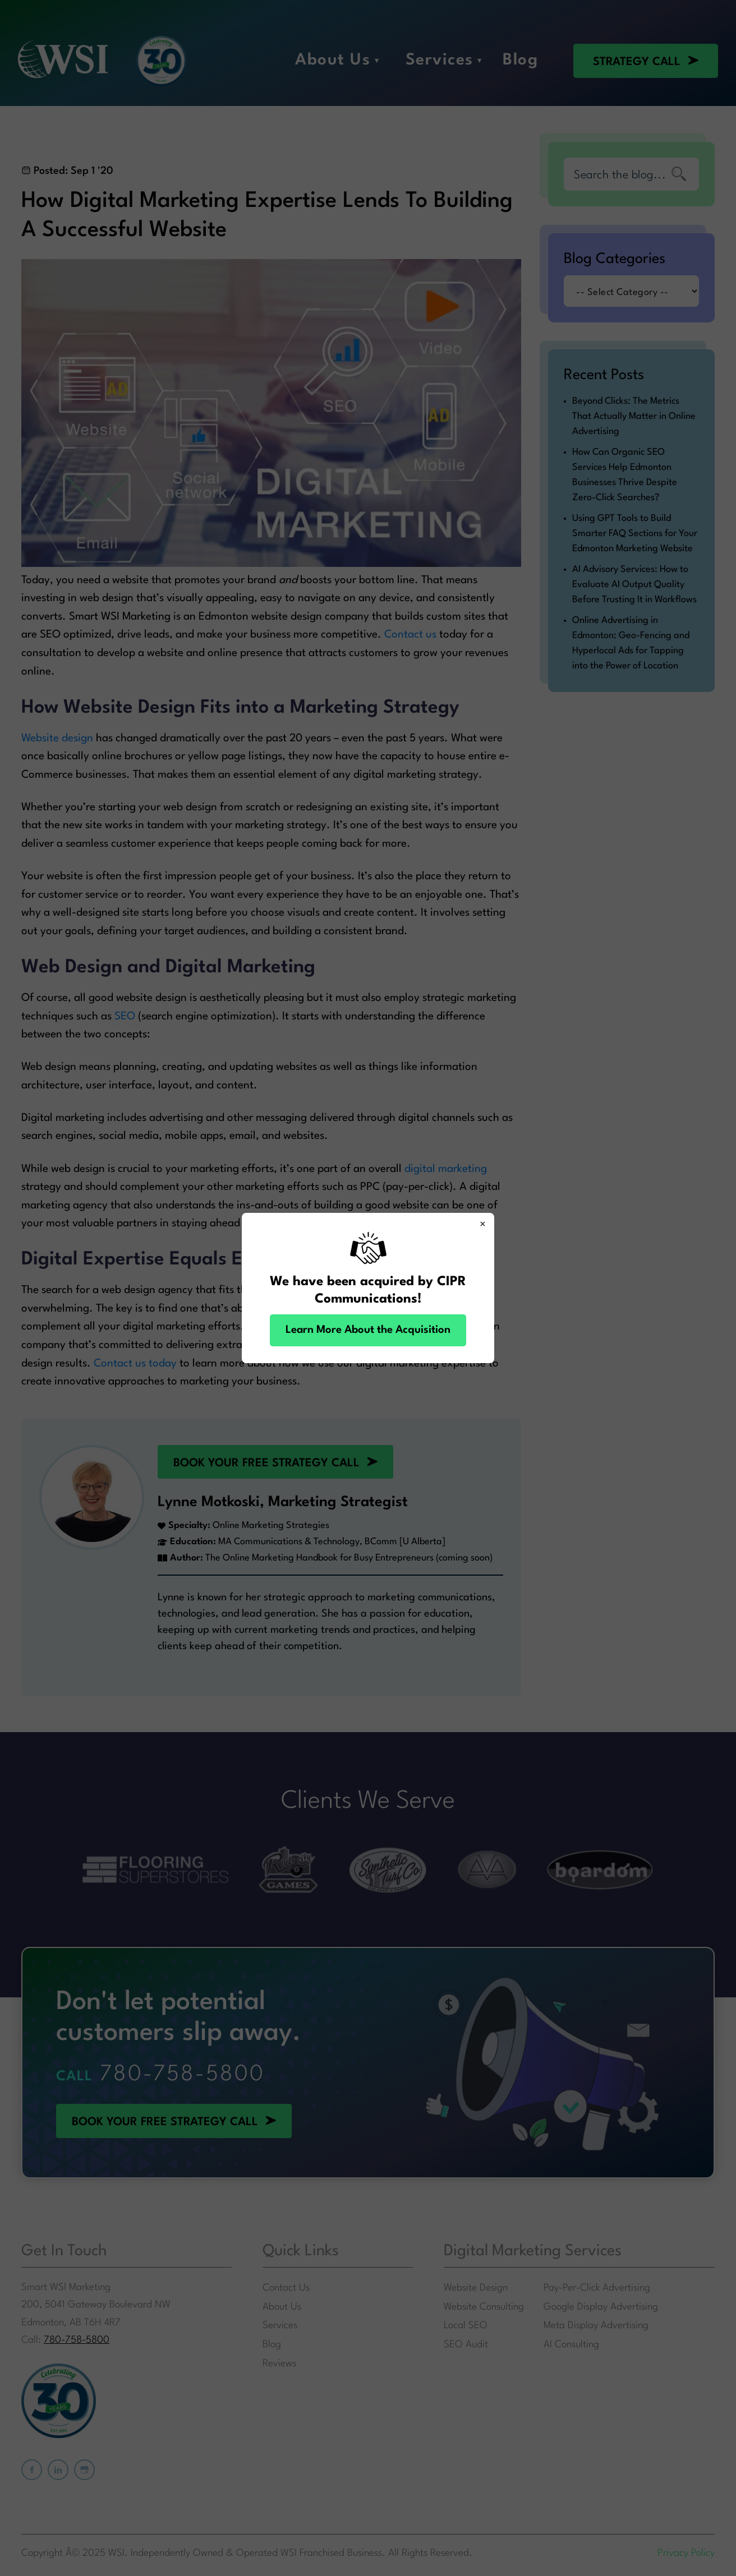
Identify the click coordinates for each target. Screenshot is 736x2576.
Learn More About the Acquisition (368, 1330)
